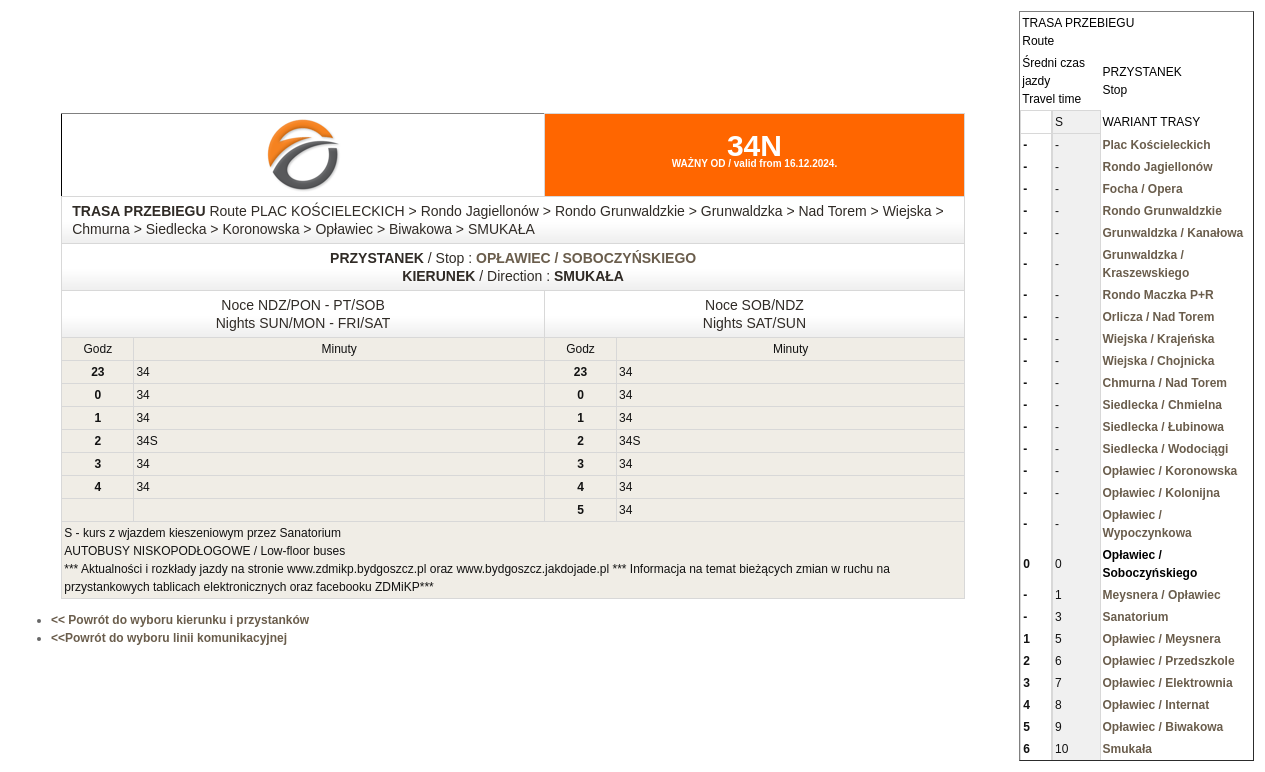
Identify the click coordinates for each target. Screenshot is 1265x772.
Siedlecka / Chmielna (1162, 405)
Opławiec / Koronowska (1170, 471)
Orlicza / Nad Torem (1159, 317)
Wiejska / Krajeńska (1159, 339)
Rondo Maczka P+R (1158, 295)
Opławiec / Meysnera (1162, 639)
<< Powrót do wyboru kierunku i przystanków (180, 620)
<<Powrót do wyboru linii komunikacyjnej (169, 638)
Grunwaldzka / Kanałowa (1173, 233)
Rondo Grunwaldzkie (1162, 211)
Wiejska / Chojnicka (1159, 361)
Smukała (1127, 749)
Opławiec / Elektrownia (1168, 683)
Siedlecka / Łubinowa (1163, 427)
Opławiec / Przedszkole (1169, 661)
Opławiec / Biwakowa (1163, 727)
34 (142, 372)
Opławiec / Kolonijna (1161, 493)
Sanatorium (1136, 617)
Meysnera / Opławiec (1162, 595)
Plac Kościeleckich (1157, 145)
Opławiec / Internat (1156, 705)
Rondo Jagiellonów (1158, 167)
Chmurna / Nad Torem (1165, 383)
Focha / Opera (1143, 189)
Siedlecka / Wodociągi (1166, 449)
